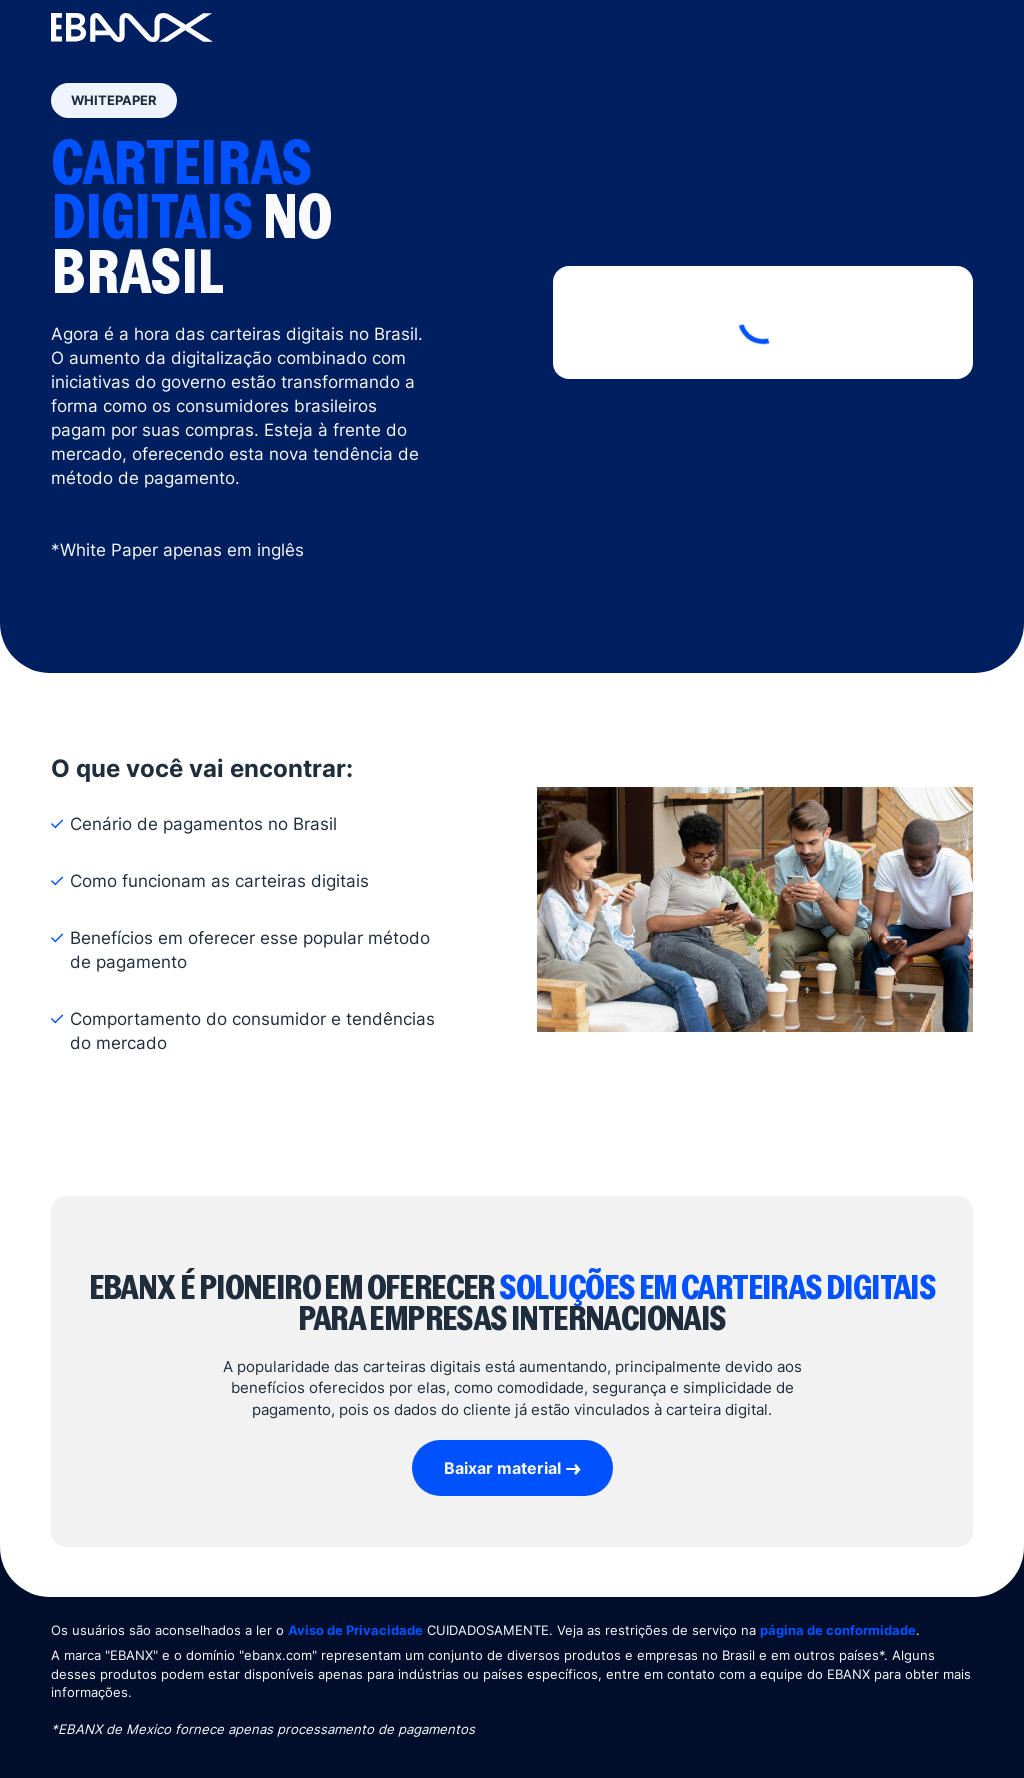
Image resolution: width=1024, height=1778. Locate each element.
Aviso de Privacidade (355, 1630)
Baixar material (502, 1468)
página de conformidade (838, 1630)
